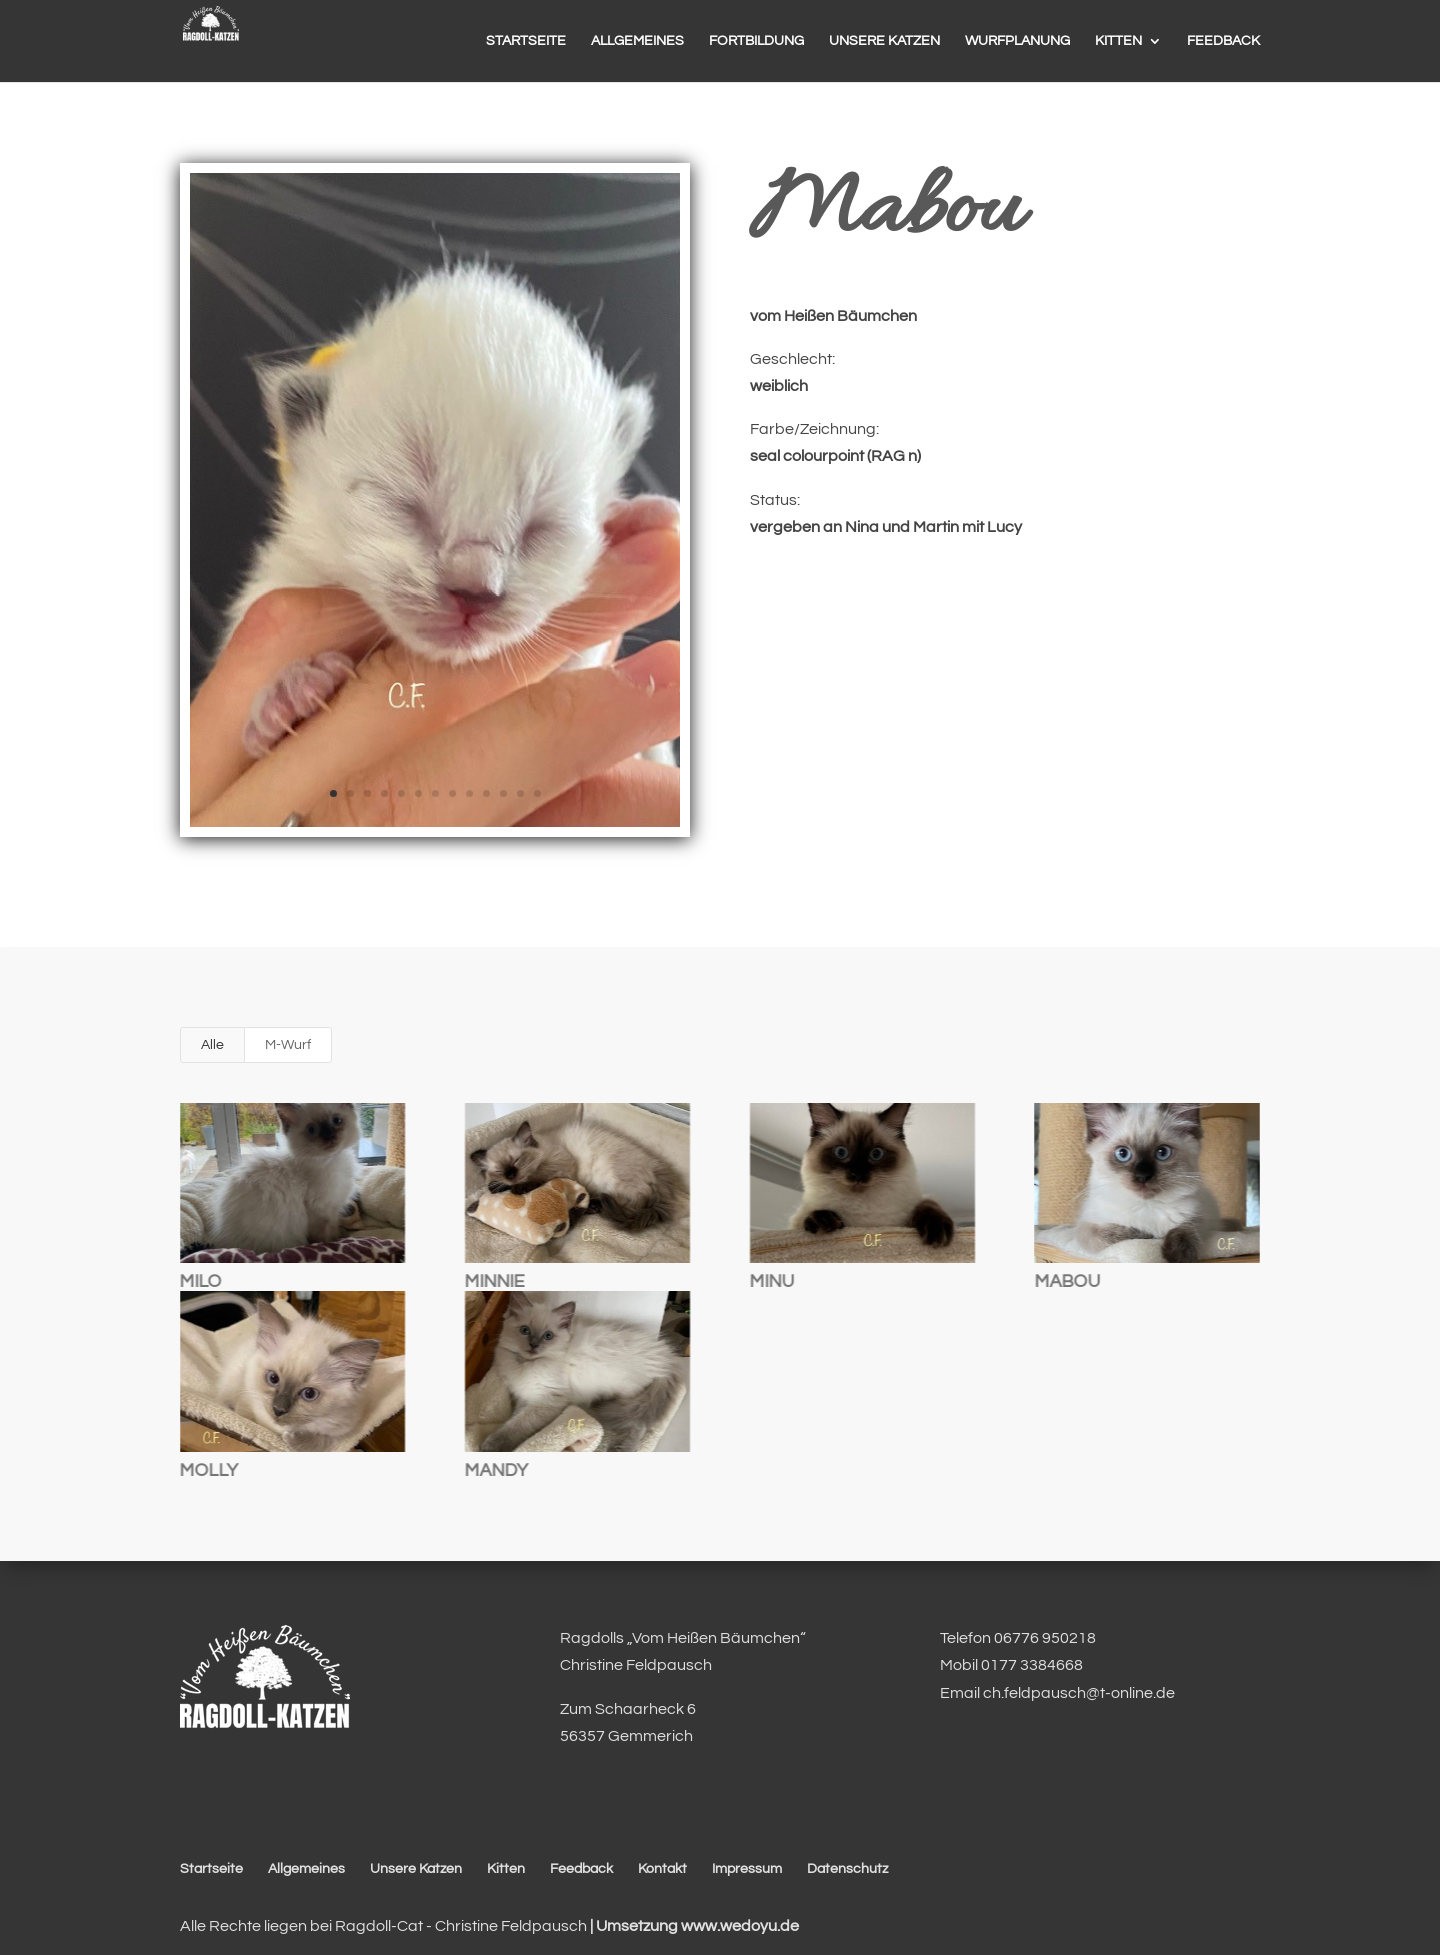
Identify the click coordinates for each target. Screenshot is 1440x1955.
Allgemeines (306, 1869)
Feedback (581, 1869)
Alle (212, 1045)
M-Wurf (288, 1045)
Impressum (747, 1869)
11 (503, 793)
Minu (771, 1281)
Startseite (211, 1869)
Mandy (495, 1470)
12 (520, 793)
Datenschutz (847, 1869)
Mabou (1067, 1281)
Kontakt (662, 1869)
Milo (200, 1281)
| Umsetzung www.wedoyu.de (693, 1926)
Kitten (506, 1869)
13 (537, 793)
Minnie (494, 1281)
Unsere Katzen (416, 1869)
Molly (208, 1470)
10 (486, 793)
